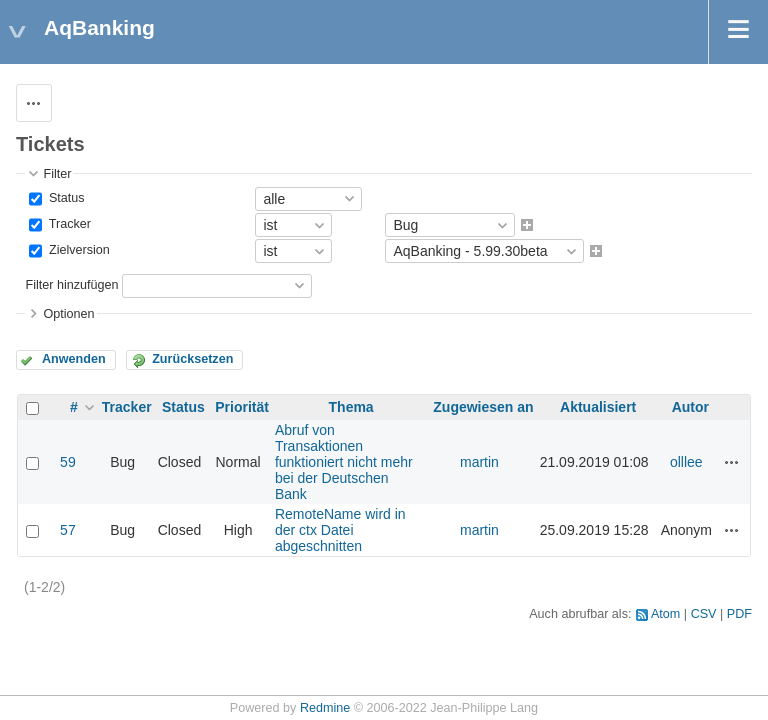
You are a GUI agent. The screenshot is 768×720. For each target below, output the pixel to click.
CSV (704, 614)
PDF (739, 614)
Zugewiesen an (483, 407)
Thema (351, 407)
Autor (690, 407)
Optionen (68, 314)
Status (64, 198)
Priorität (242, 407)
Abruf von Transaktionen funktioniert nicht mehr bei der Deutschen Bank (344, 462)
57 (68, 530)
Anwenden (74, 359)
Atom (665, 614)
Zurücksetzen (192, 359)
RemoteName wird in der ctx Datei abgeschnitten (340, 530)
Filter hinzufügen (71, 285)
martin (479, 462)
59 (68, 462)
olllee (686, 462)
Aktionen (732, 462)
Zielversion (77, 251)
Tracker (68, 224)
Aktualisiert (598, 407)
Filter (57, 174)
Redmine (325, 708)
